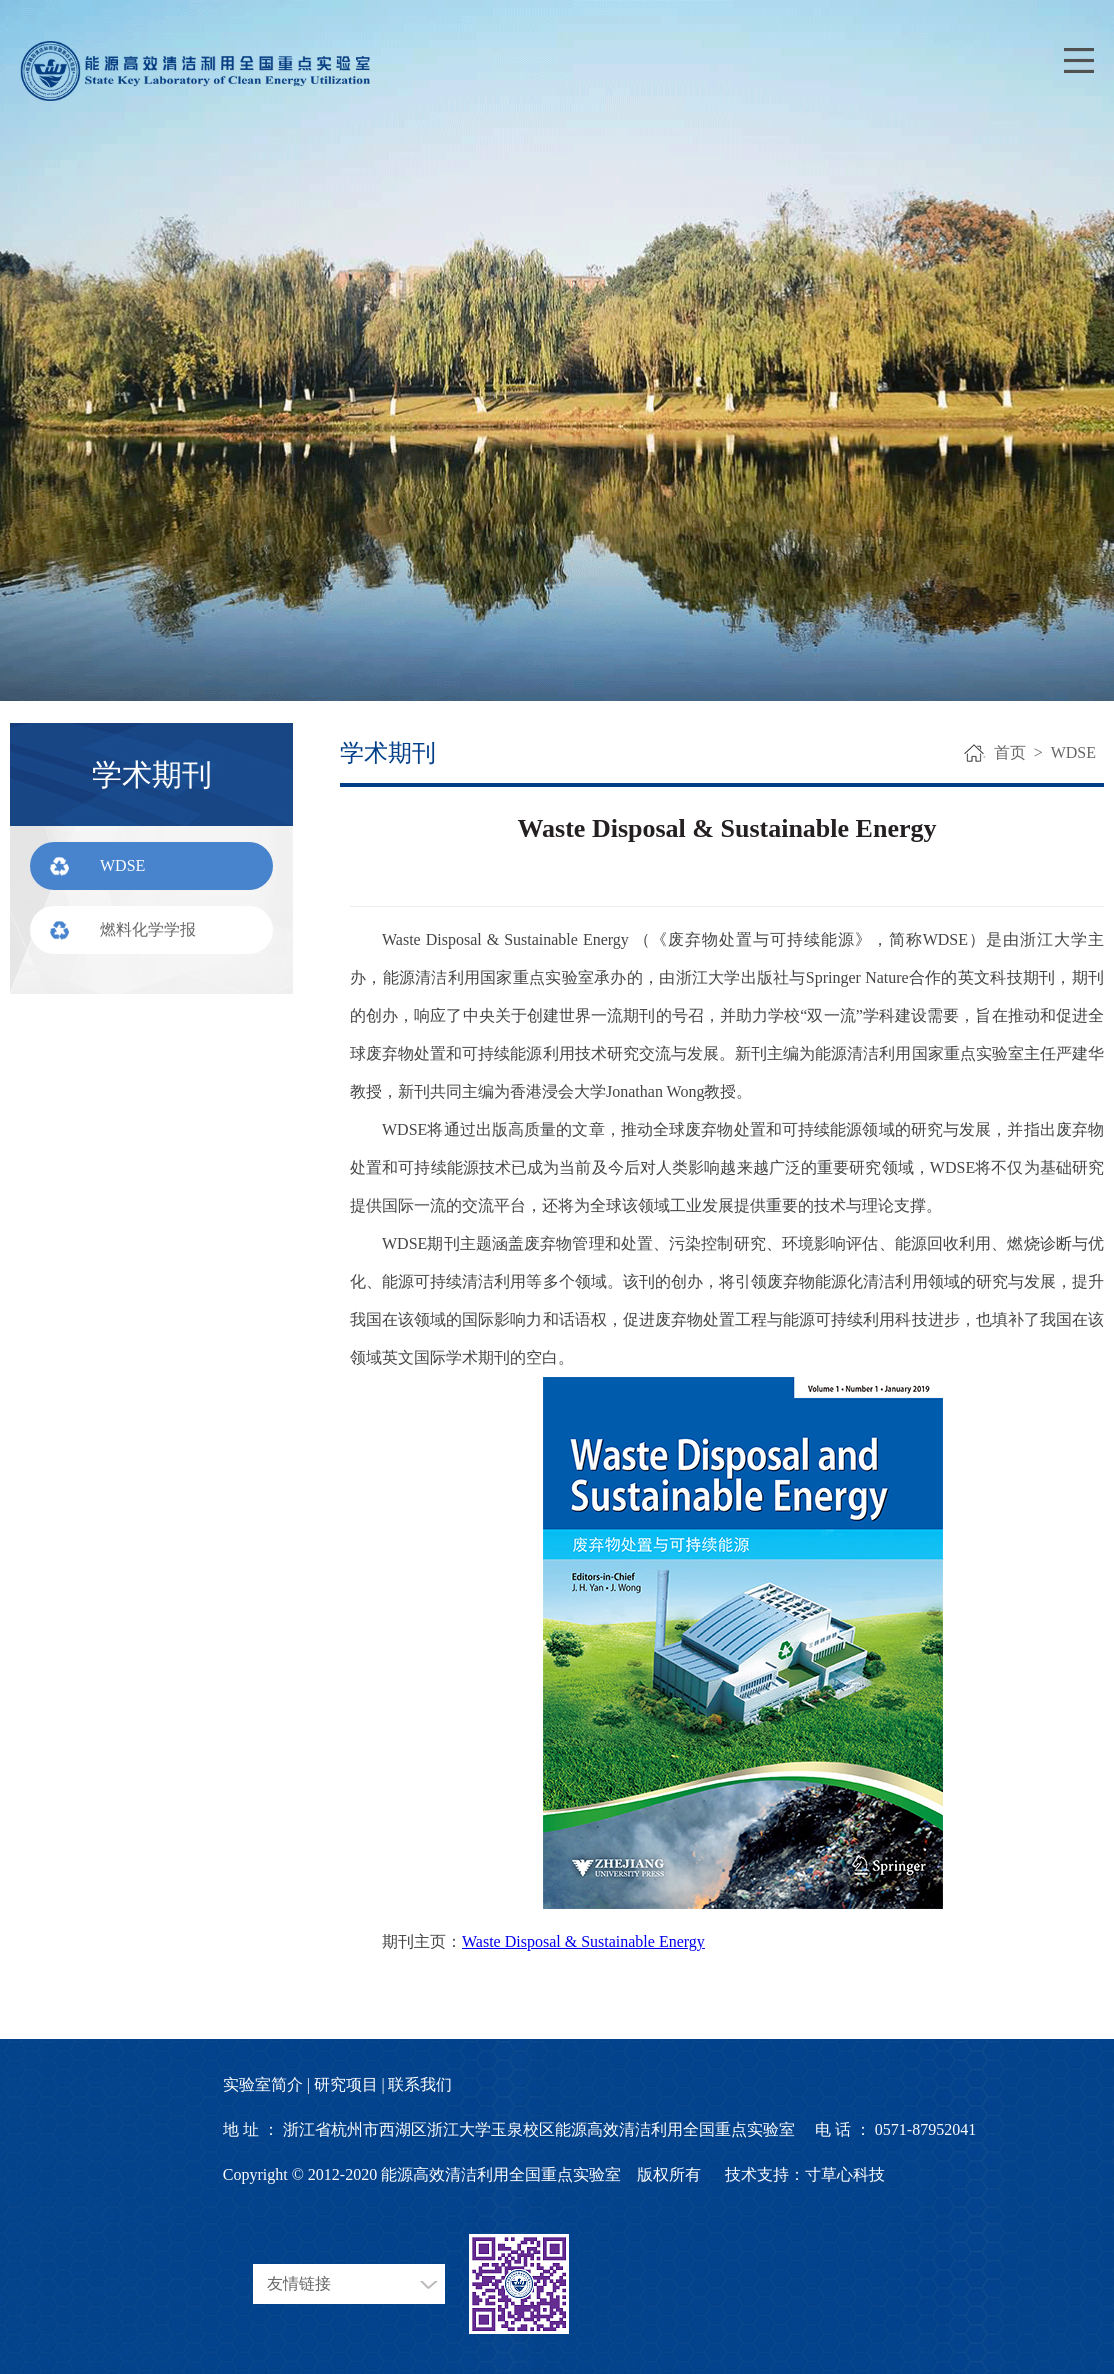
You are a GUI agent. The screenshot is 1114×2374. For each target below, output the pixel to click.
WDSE (122, 865)
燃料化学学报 (148, 929)
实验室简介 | (266, 2084)
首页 (1010, 752)
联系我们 (420, 2084)
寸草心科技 (845, 2174)
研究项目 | (349, 2084)
